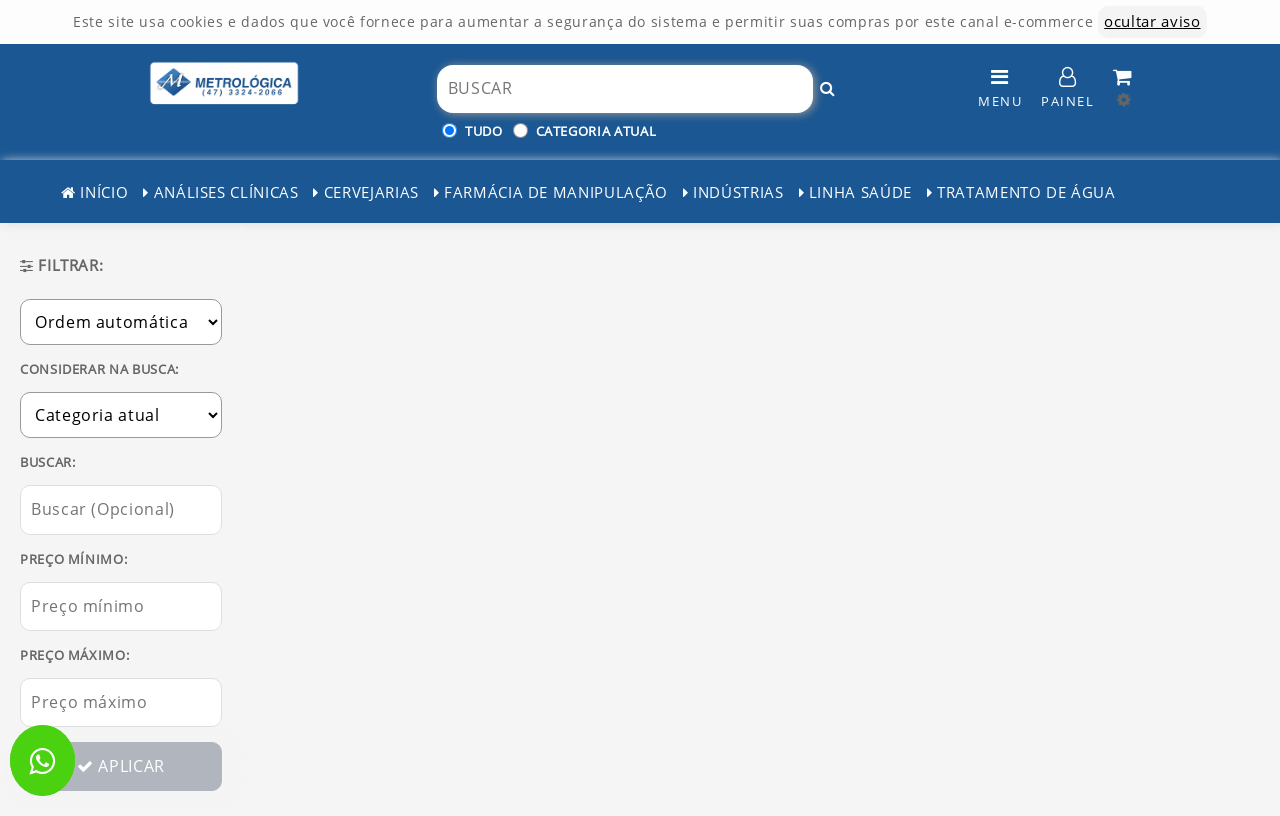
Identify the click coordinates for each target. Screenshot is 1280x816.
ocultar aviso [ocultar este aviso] (1152, 21)
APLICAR (121, 766)
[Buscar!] (828, 88)
